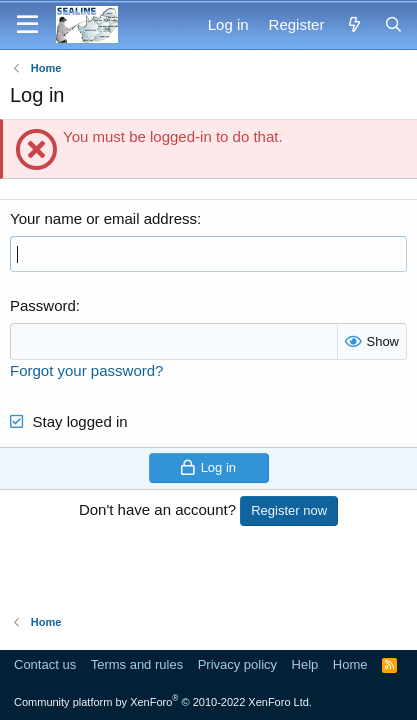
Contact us (45, 664)
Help (305, 664)
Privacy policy (237, 664)
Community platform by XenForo (163, 702)
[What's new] (353, 24)
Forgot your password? (86, 370)
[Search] (393, 24)
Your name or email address (103, 218)
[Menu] (27, 25)
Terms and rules (137, 664)
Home (350, 664)
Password (43, 305)
